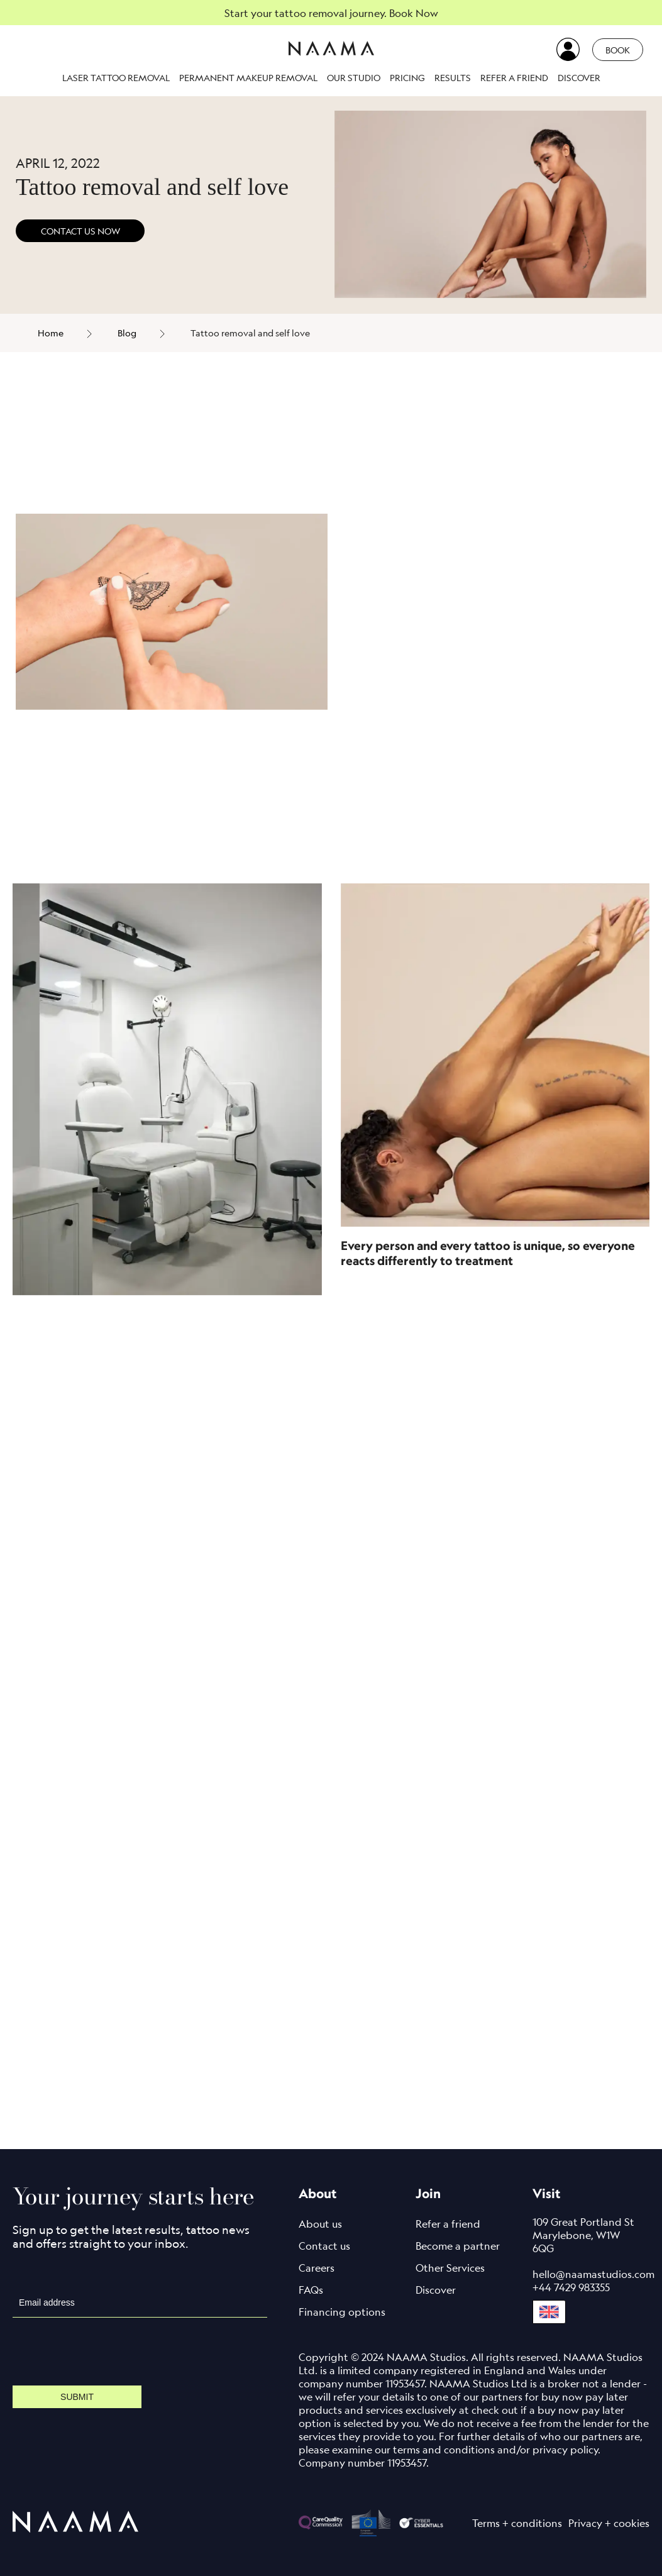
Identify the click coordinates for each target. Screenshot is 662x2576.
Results (452, 77)
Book (617, 49)
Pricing (407, 77)
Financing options (342, 2312)
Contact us (324, 2246)
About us (320, 2224)
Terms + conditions (517, 2523)
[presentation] (108, 2351)
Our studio (353, 77)
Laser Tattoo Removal (116, 77)
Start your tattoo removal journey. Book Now (331, 12)
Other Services (450, 2268)
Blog (127, 333)
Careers (316, 2268)
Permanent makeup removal (248, 77)
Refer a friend (514, 77)
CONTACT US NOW (80, 230)
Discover (579, 77)
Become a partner (458, 2246)
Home (50, 333)
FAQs (311, 2290)
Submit (77, 2397)
